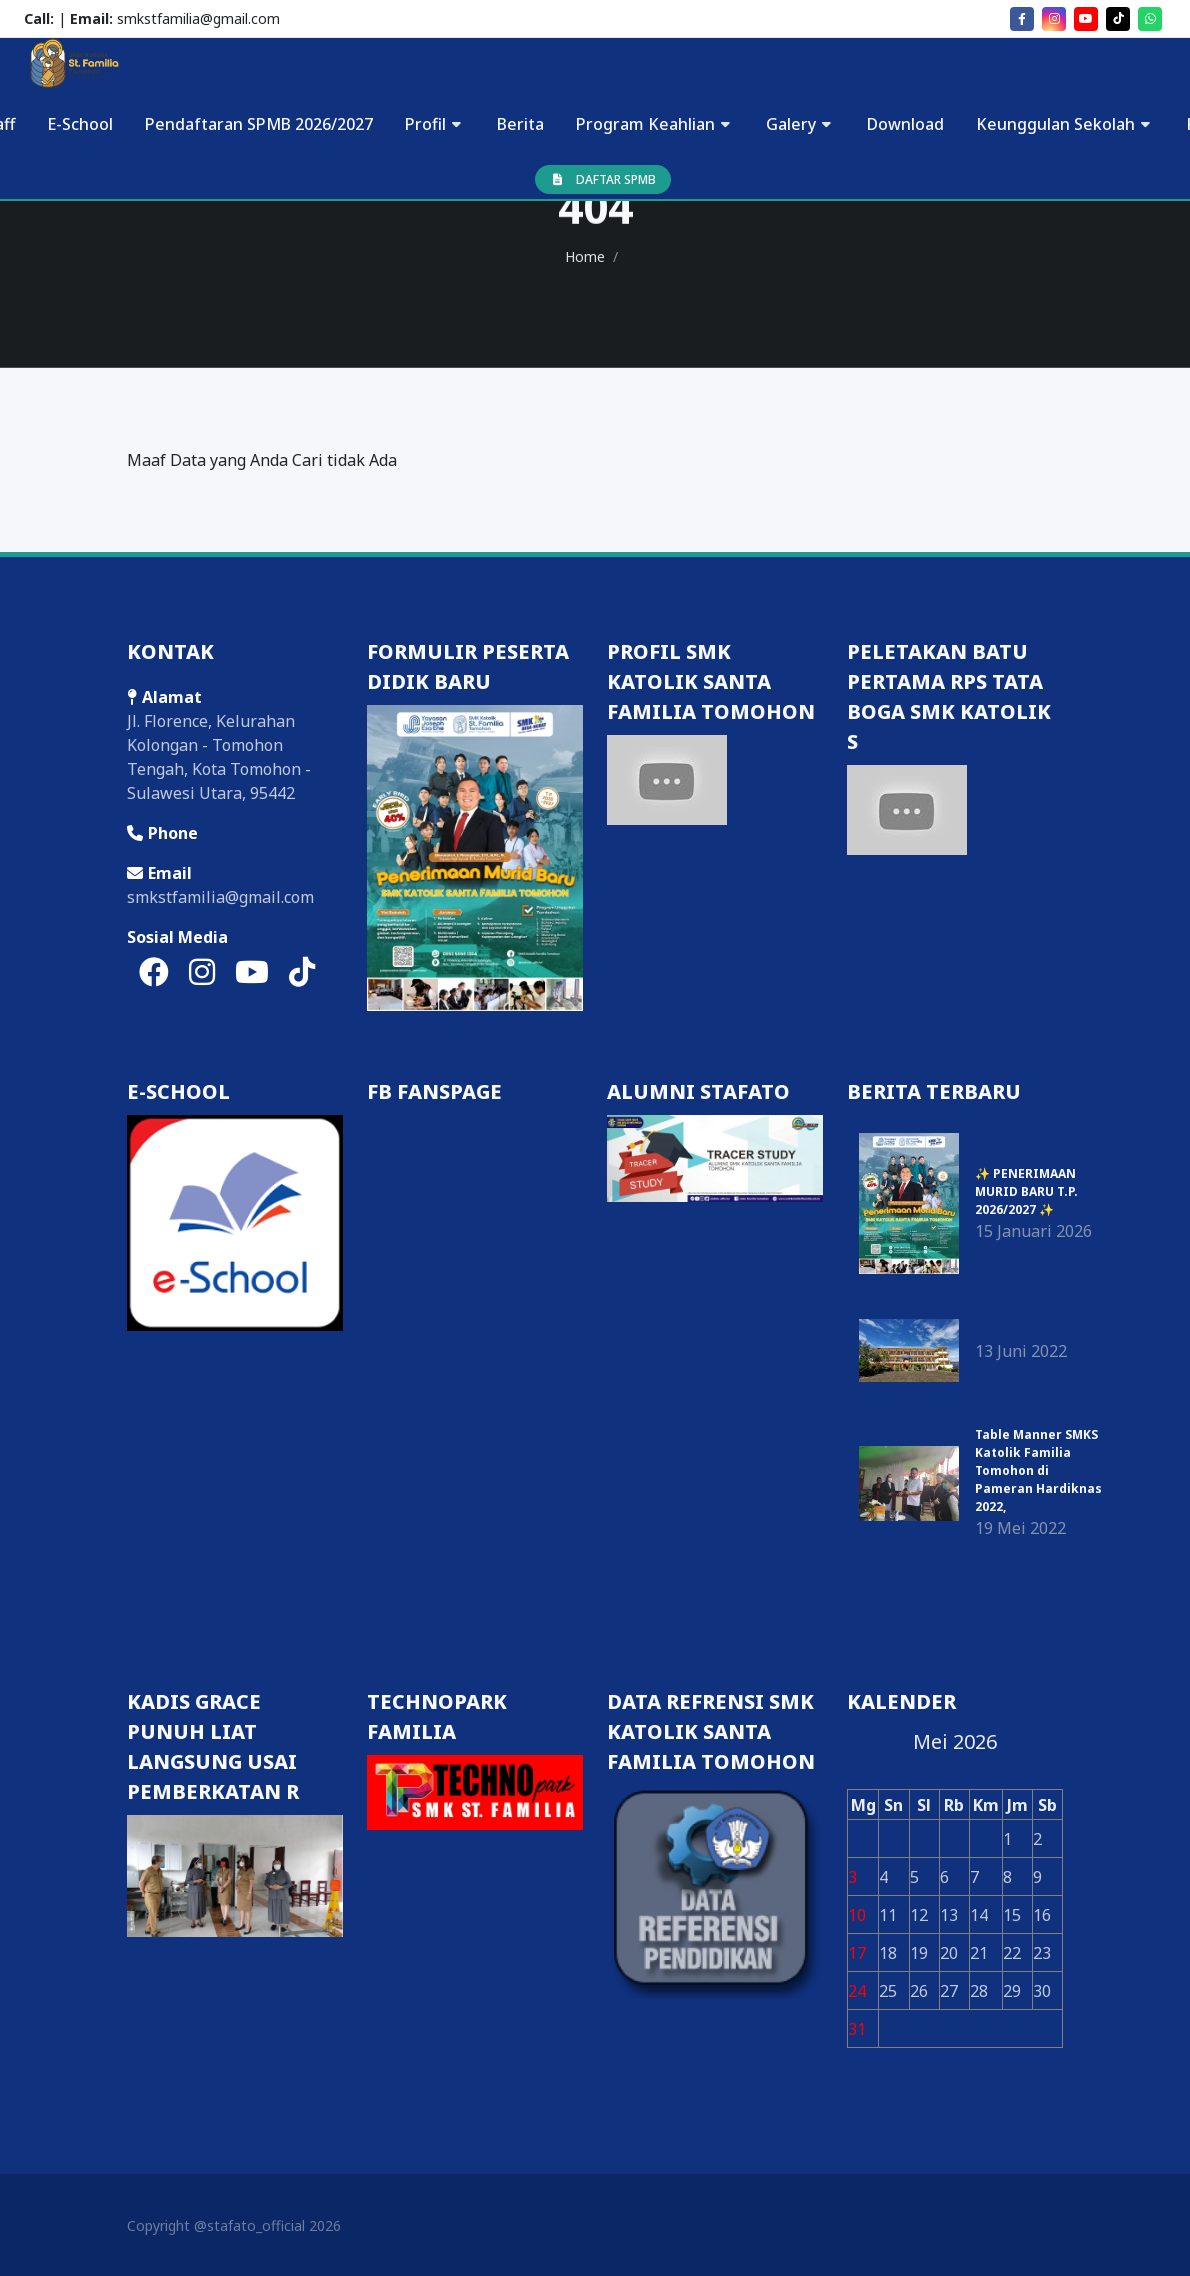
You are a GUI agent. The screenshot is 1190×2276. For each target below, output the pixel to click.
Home (585, 256)
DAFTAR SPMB (603, 179)
